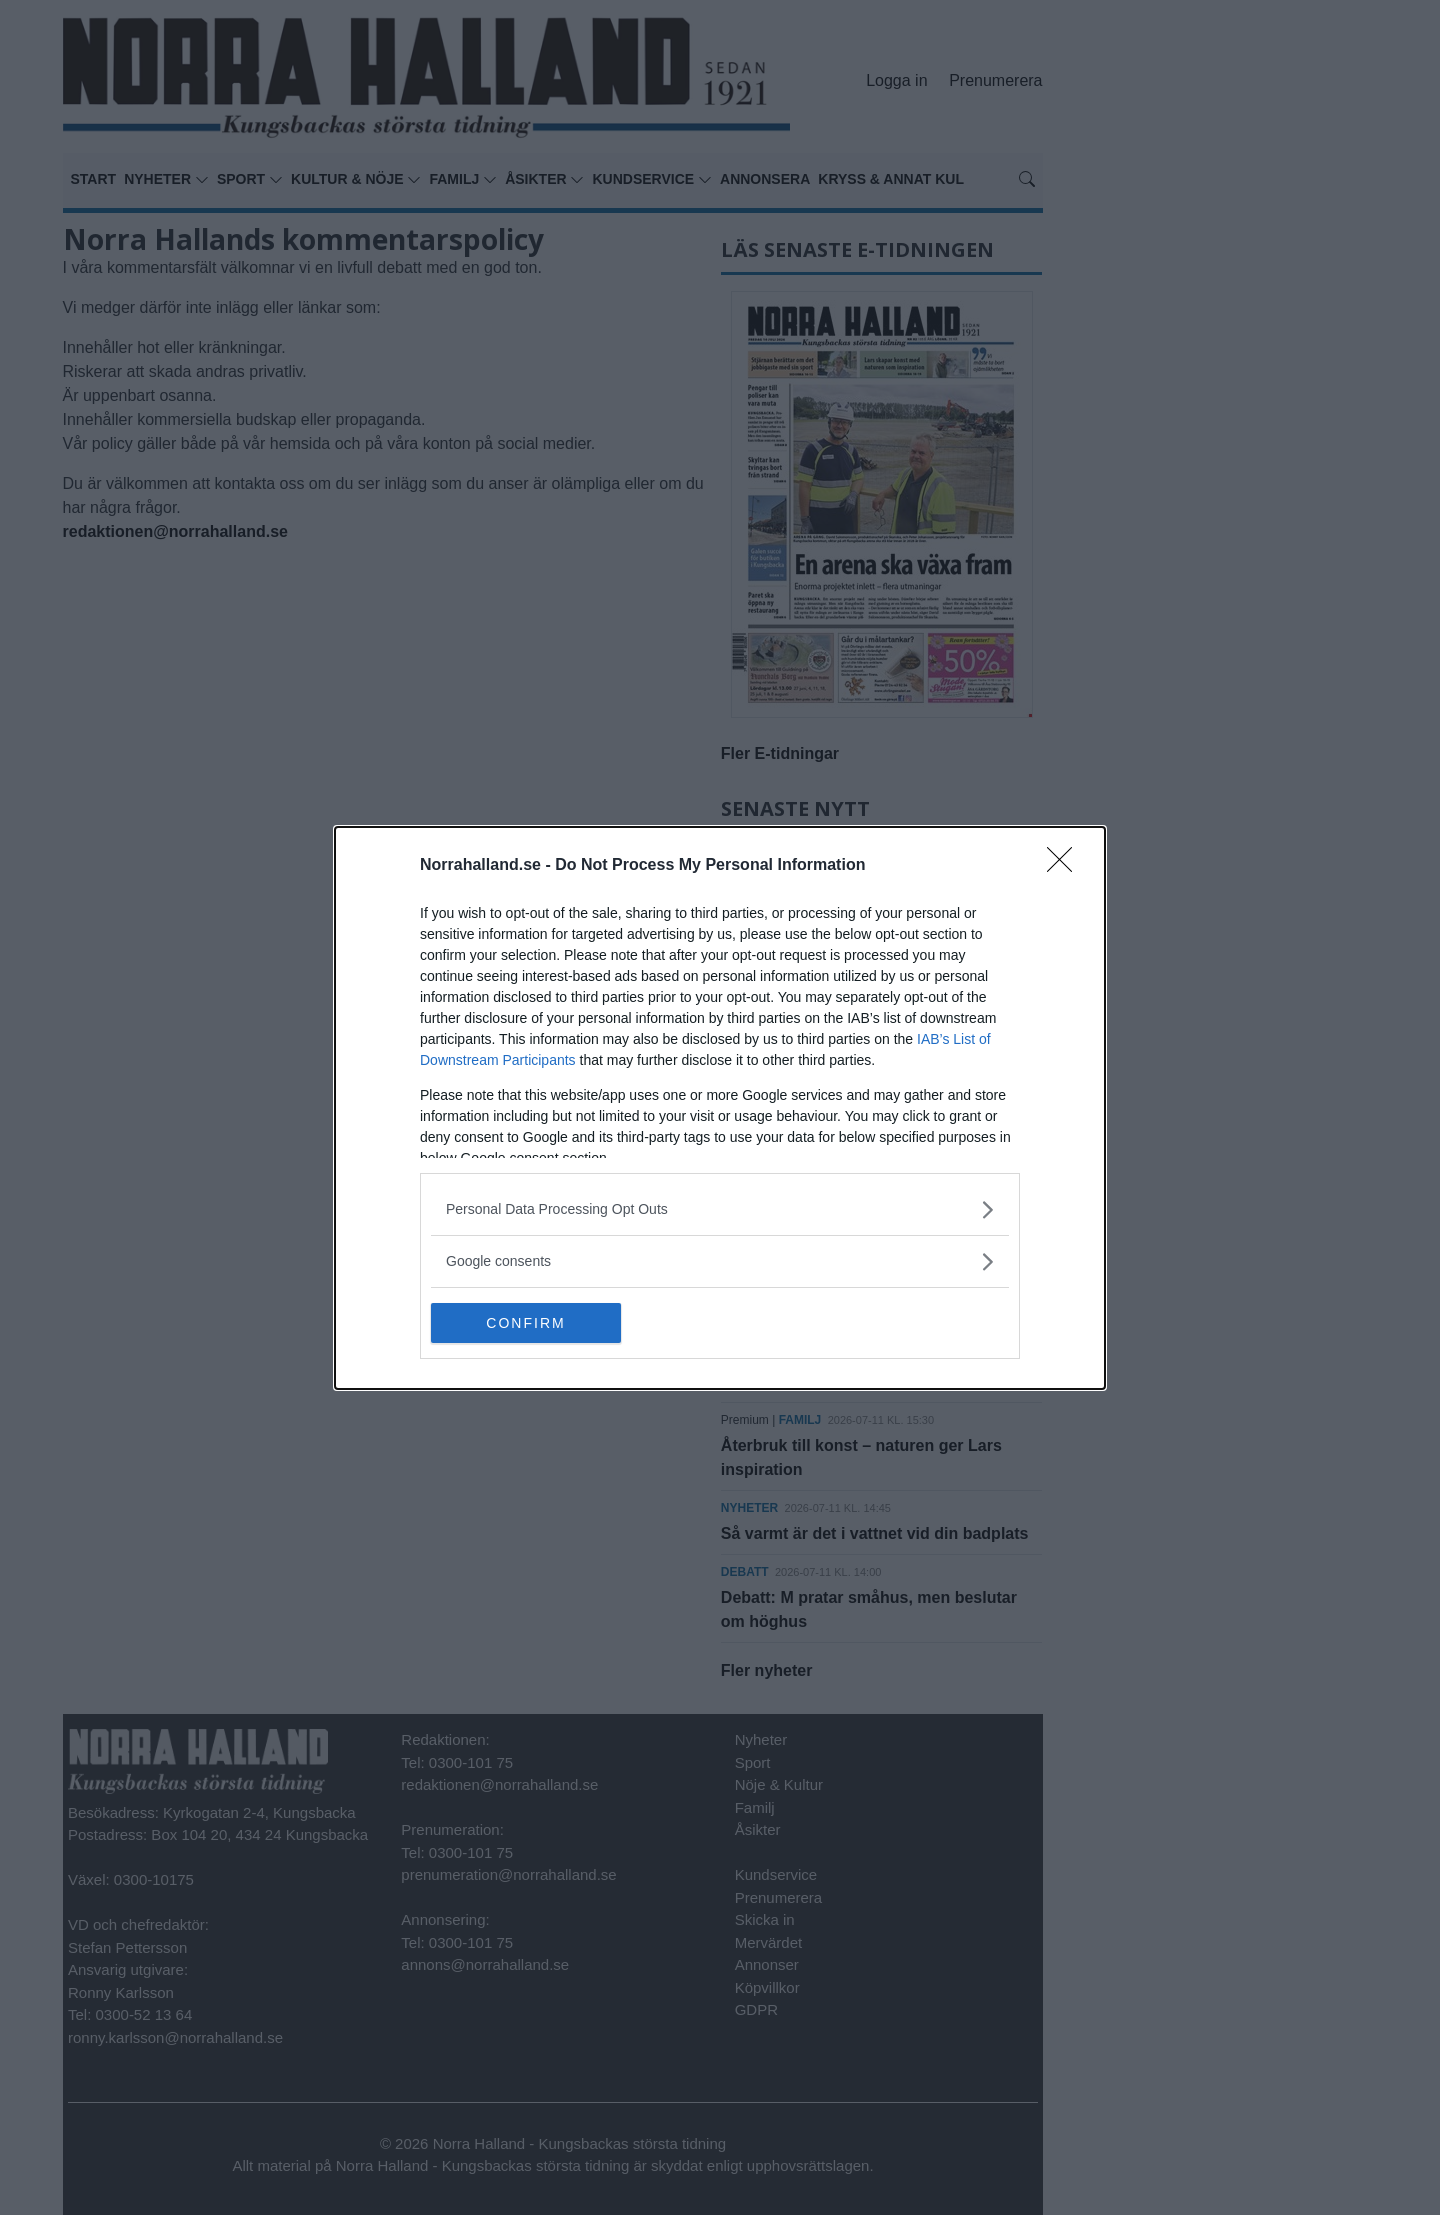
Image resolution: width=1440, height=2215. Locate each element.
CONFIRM (525, 1322)
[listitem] (720, 1209)
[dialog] (720, 1108)
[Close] (1066, 866)
